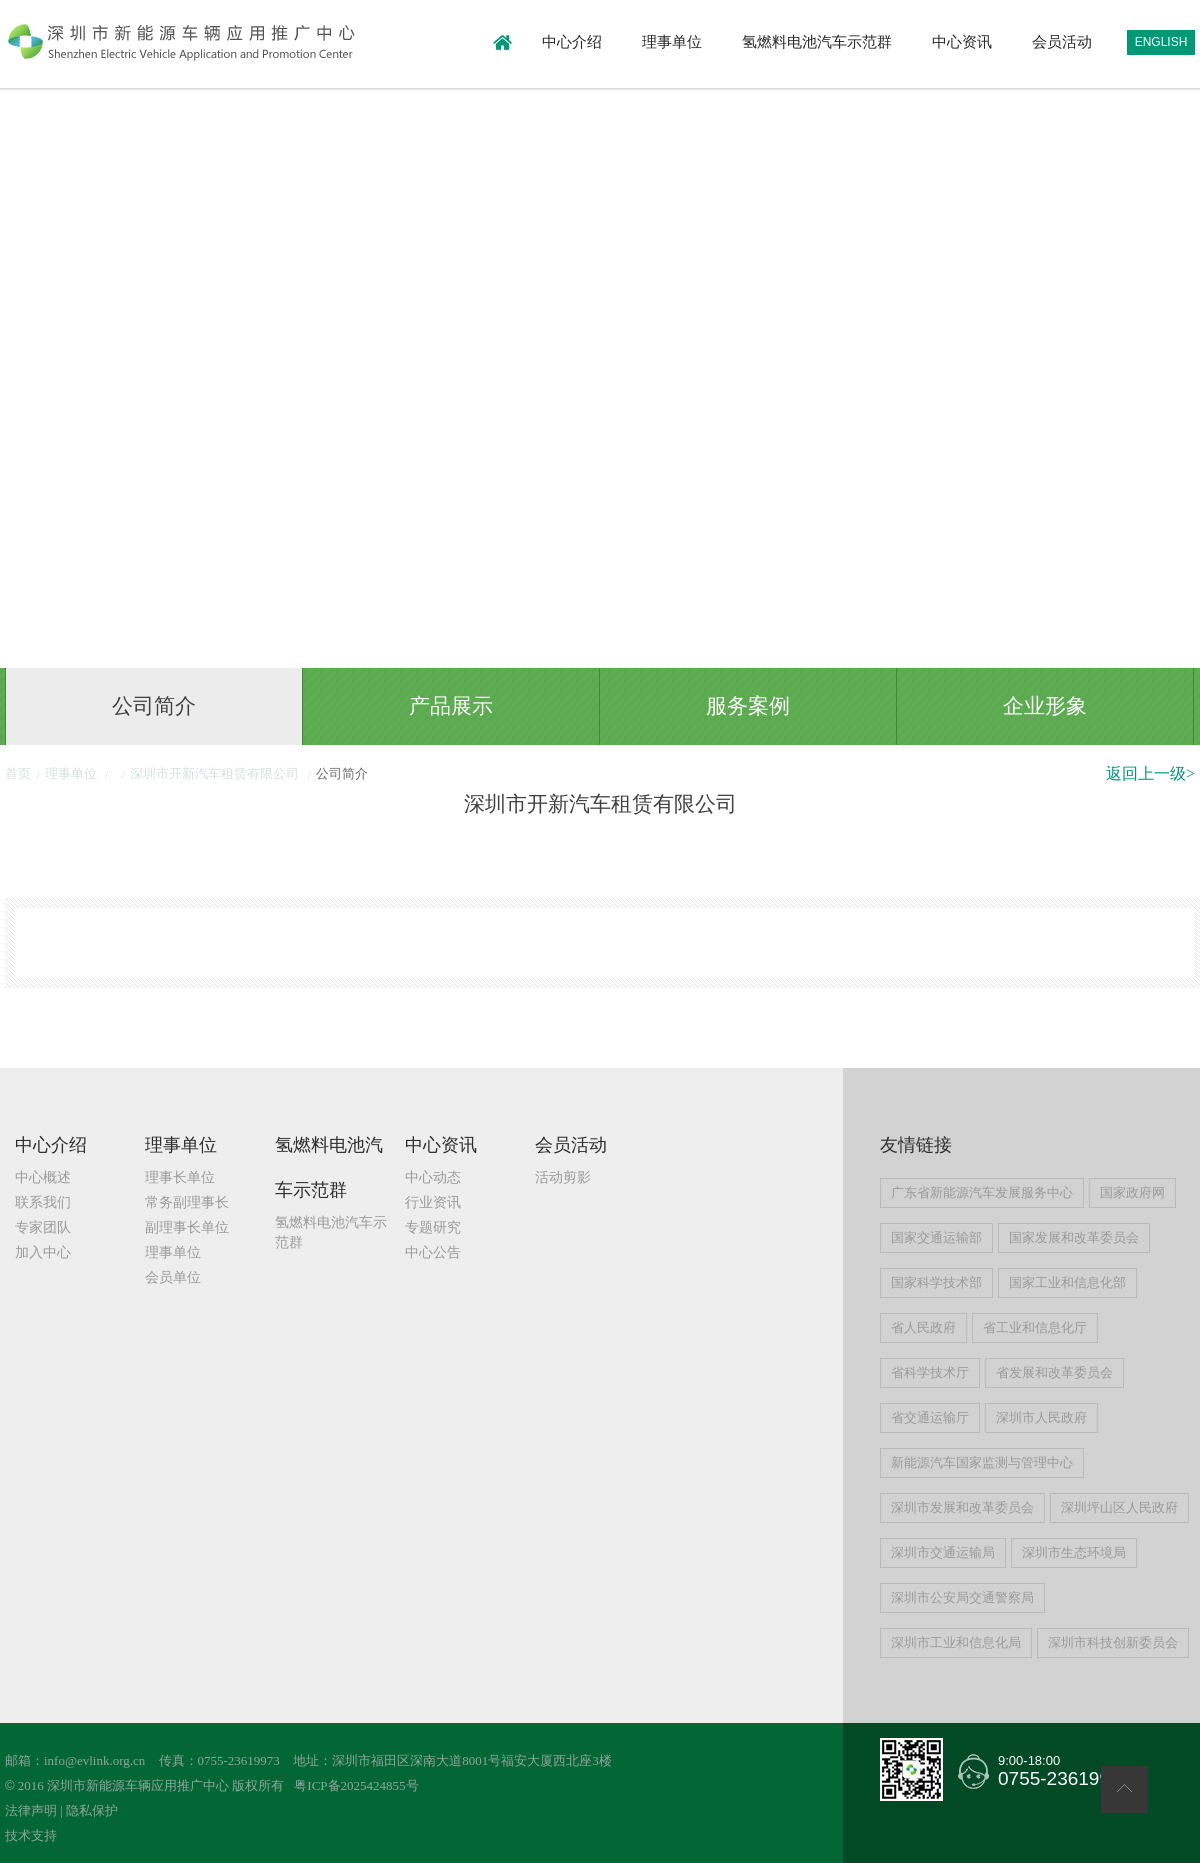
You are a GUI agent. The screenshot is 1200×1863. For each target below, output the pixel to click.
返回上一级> (1150, 773)
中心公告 (433, 1252)
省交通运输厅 (930, 1417)
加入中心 (43, 1252)
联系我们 (43, 1202)
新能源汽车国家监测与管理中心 (982, 1462)
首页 (18, 773)
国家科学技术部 (936, 1282)
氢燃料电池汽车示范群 (817, 42)
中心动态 (433, 1177)
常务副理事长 (187, 1202)
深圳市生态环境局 (1074, 1552)
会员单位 (173, 1277)
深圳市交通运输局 (943, 1552)
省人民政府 (923, 1327)
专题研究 (433, 1227)
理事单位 (672, 42)
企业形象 (1045, 706)
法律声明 (31, 1810)
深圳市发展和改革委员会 (962, 1507)
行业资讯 (433, 1202)
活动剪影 (563, 1177)
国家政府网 (1132, 1192)
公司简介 (154, 706)
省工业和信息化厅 (1035, 1327)
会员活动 (1062, 42)
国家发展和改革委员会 (1074, 1237)
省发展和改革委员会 (1054, 1372)
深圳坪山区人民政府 (1119, 1507)
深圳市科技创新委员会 (1113, 1642)
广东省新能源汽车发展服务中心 (982, 1192)
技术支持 (31, 1835)
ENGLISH (1161, 42)
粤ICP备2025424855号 (356, 1785)
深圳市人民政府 (1041, 1417)
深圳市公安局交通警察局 (962, 1597)
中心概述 (43, 1177)
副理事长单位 (187, 1227)
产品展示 (451, 706)
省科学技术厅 (930, 1372)
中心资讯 (962, 42)
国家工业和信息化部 (1067, 1282)
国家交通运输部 (936, 1237)
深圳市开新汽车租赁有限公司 (216, 773)
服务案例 (748, 706)
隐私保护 (92, 1810)
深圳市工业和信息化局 (956, 1642)
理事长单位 (180, 1177)
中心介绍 (572, 42)
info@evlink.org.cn (94, 1760)
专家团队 (43, 1227)
